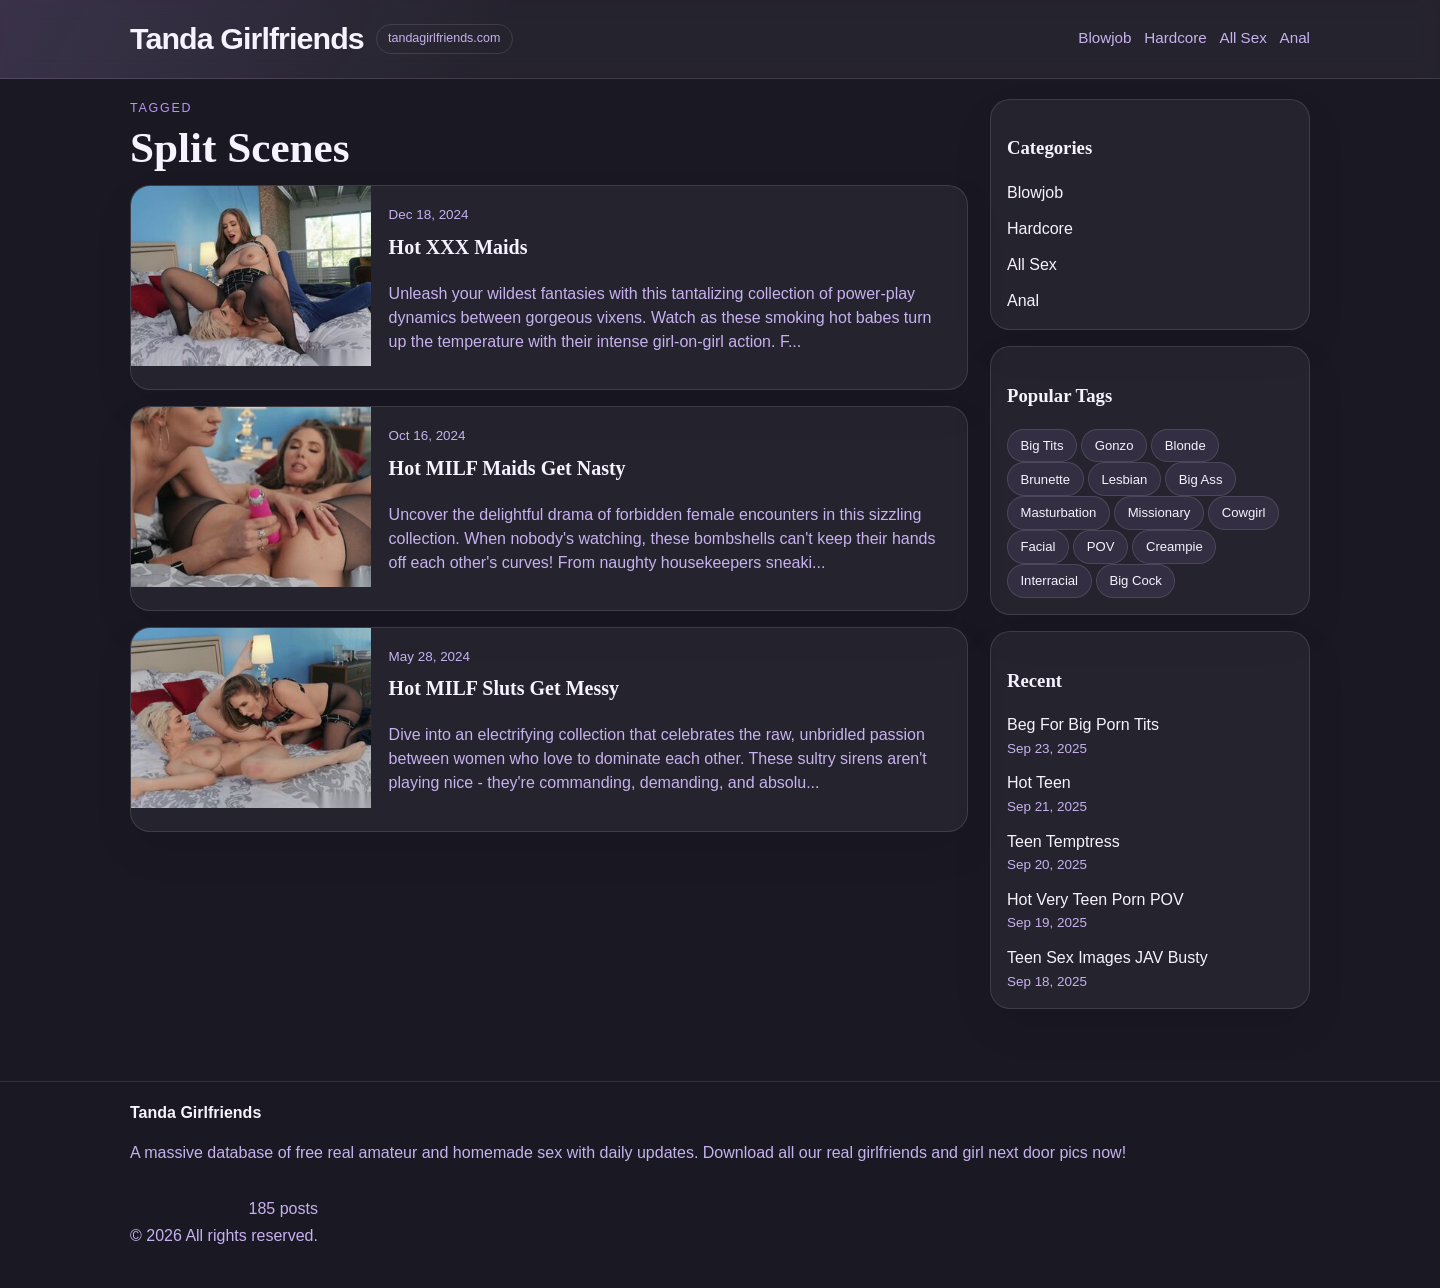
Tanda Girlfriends (247, 38)
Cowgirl (1244, 512)
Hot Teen (1039, 782)
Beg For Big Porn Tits (1083, 724)
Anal (1295, 37)
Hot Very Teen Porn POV (1095, 899)
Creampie (1174, 546)
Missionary (1159, 512)
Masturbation (1058, 512)
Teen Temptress (1063, 841)
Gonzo (1114, 445)
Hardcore (1175, 37)
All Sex (1243, 37)
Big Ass (1201, 479)
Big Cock (1135, 580)
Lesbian (1124, 479)
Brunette (1045, 479)
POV (1101, 546)
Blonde (1185, 445)
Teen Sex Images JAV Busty (1107, 957)
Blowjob (1104, 37)
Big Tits (1041, 445)
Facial (1037, 546)
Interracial (1049, 580)
